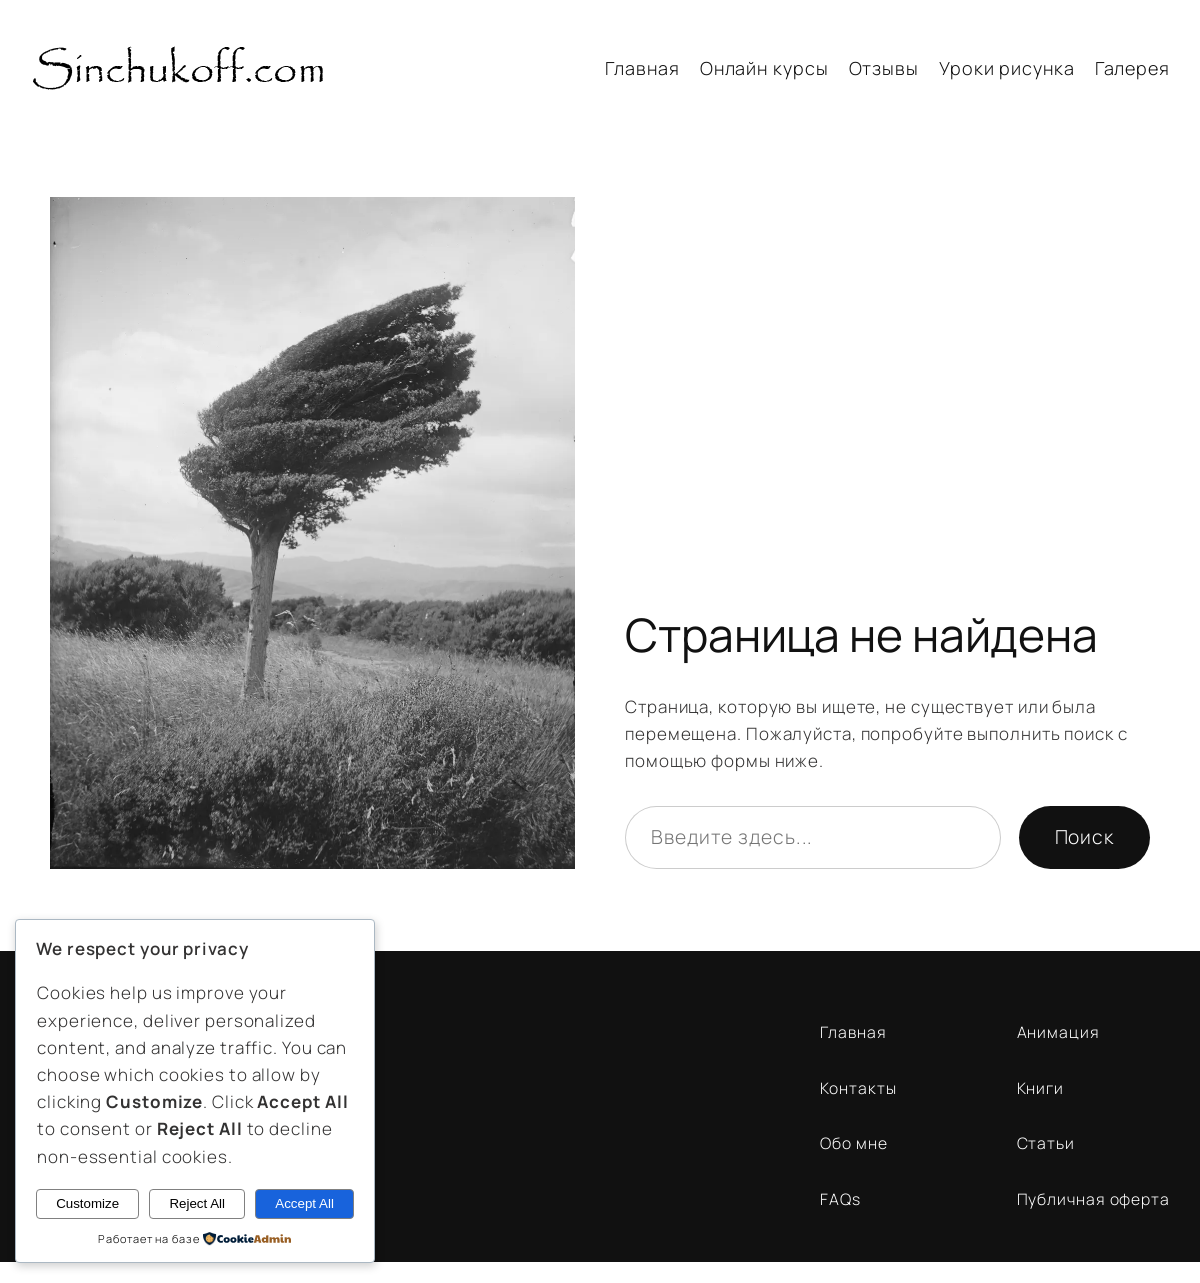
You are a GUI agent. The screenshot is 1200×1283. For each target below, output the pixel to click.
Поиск (1085, 836)
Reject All (197, 1203)
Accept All (304, 1203)
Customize (87, 1203)
